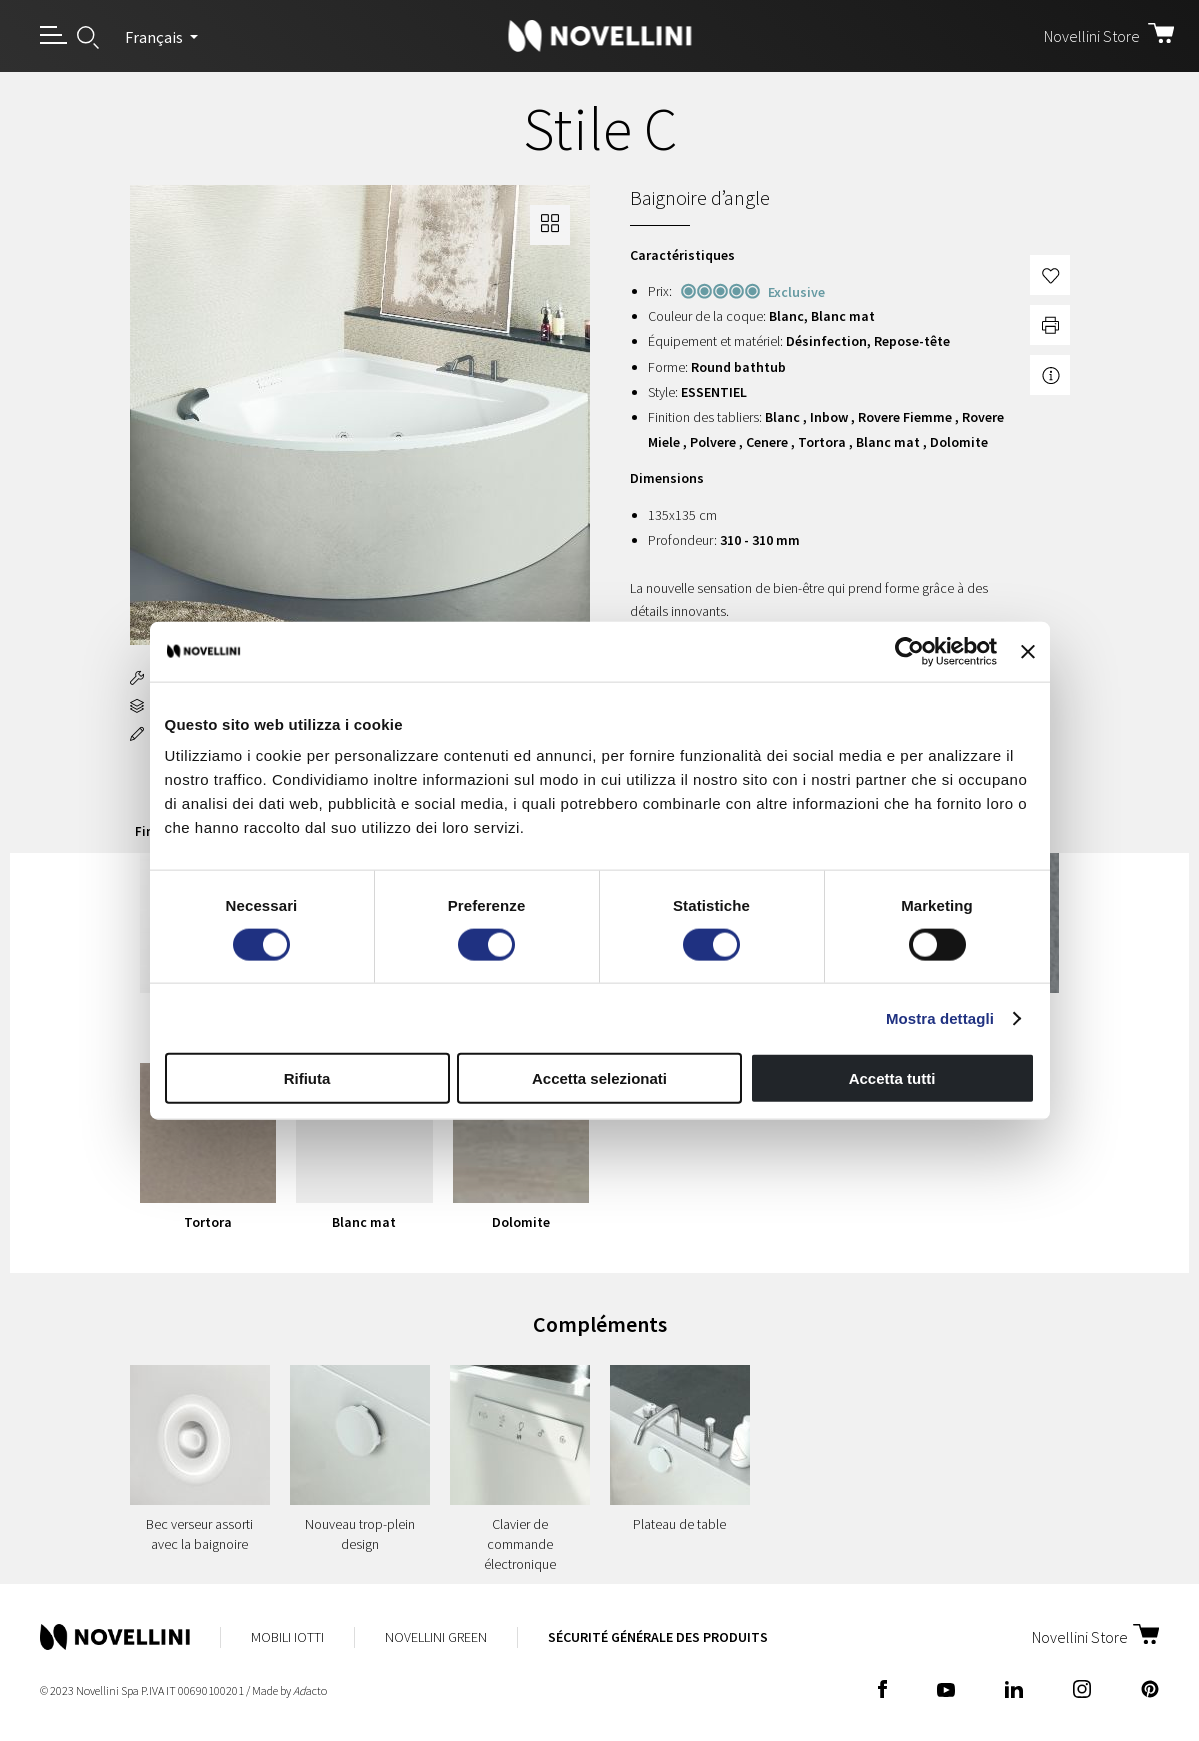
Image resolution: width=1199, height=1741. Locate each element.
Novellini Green (436, 1637)
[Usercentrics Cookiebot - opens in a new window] (909, 651)
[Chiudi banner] (1028, 651)
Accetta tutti (892, 1078)
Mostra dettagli (940, 1017)
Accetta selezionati (599, 1078)
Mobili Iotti (287, 1637)
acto (310, 1690)
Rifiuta (307, 1078)
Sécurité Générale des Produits (658, 1637)
